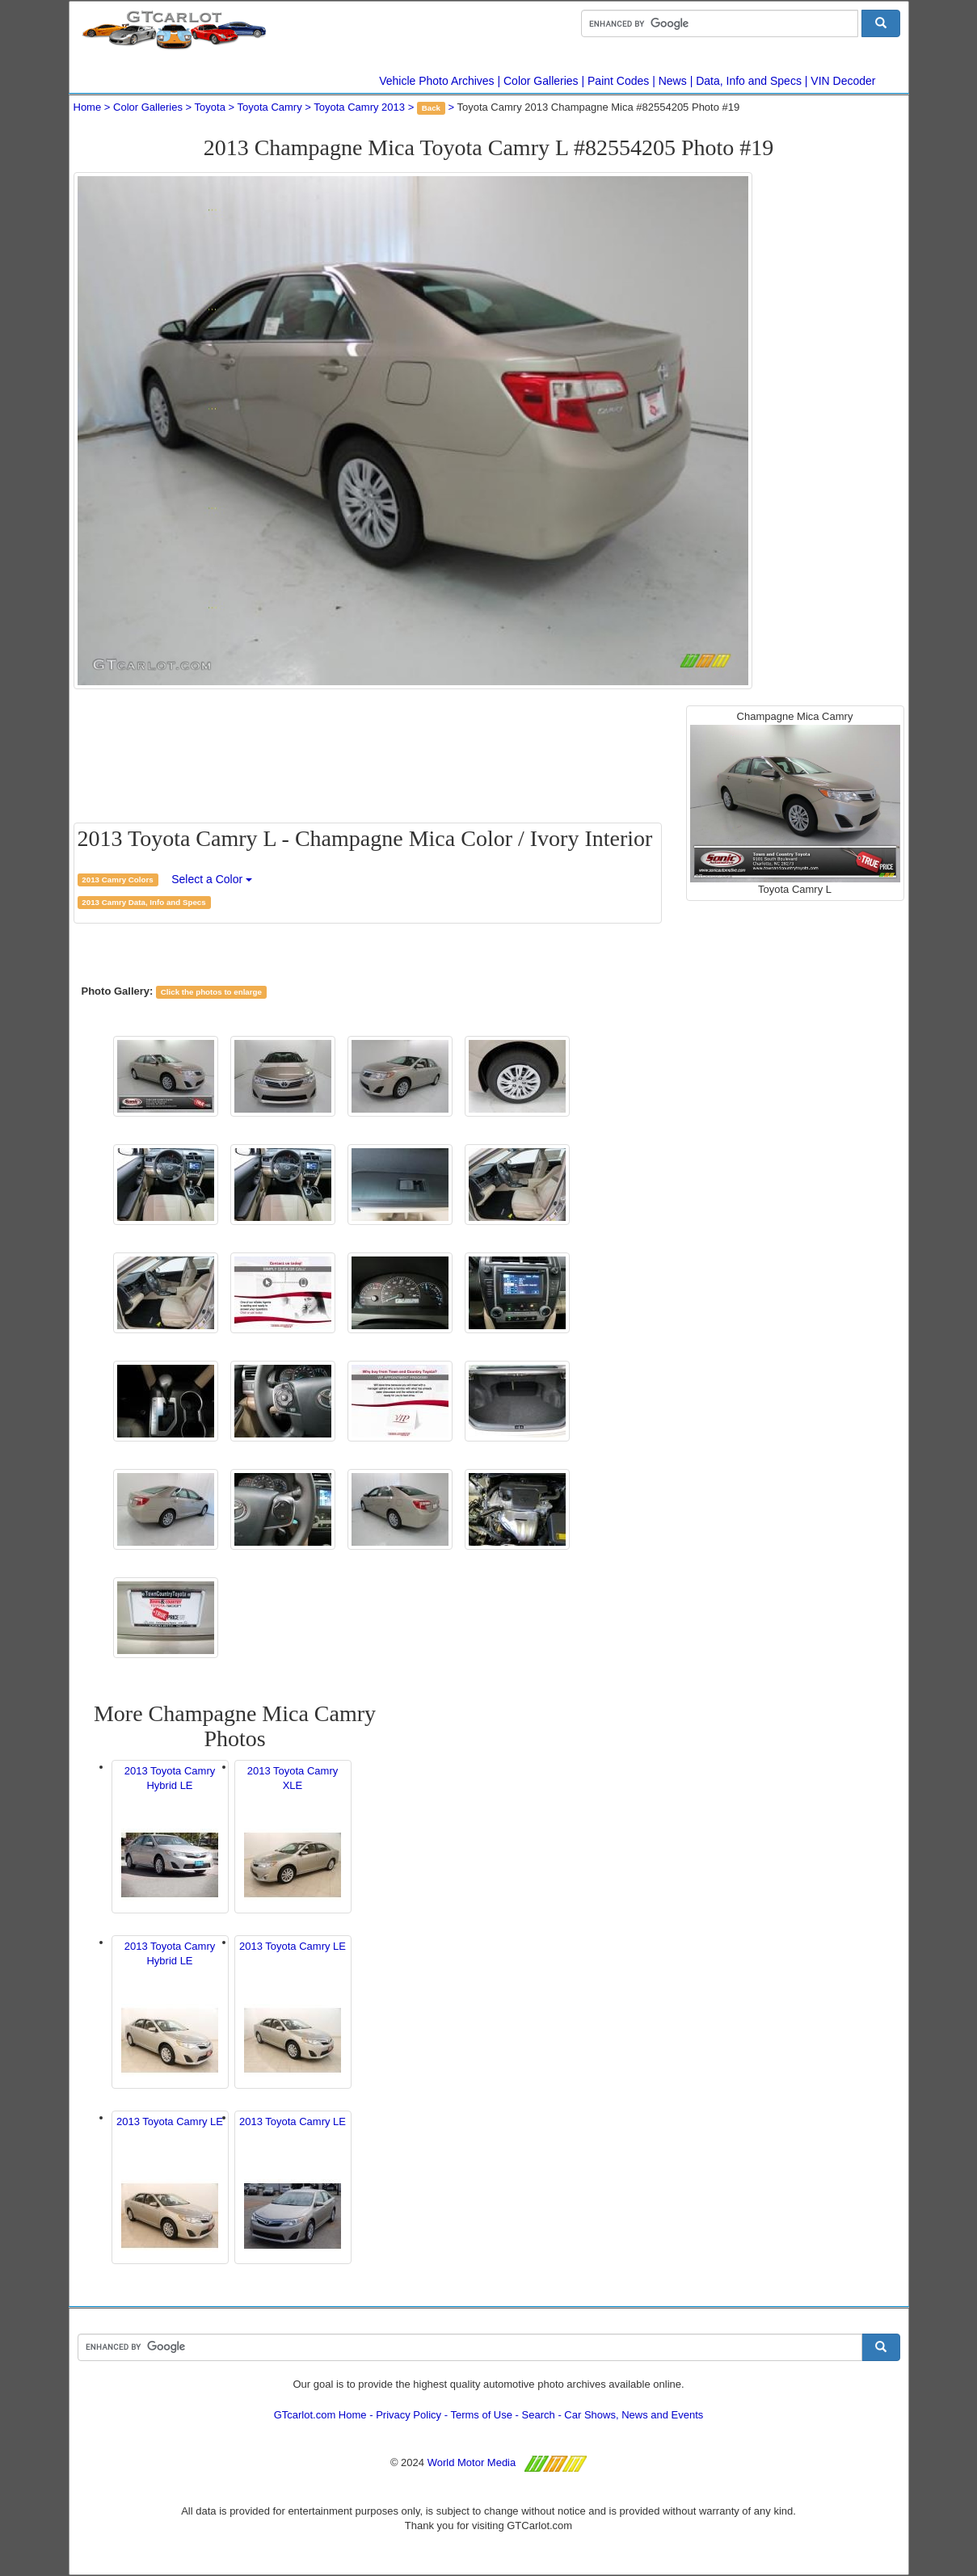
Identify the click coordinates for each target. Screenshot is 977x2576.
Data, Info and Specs (749, 80)
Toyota (210, 107)
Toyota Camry (270, 107)
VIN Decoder (843, 80)
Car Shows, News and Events (633, 2415)
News (673, 80)
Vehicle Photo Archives (436, 80)
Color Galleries (541, 80)
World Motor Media (471, 2462)
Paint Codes (618, 80)
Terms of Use (481, 2415)
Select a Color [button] (211, 879)
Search (538, 2415)
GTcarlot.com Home (320, 2415)
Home (88, 107)
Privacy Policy (408, 2415)
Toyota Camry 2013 (359, 107)
